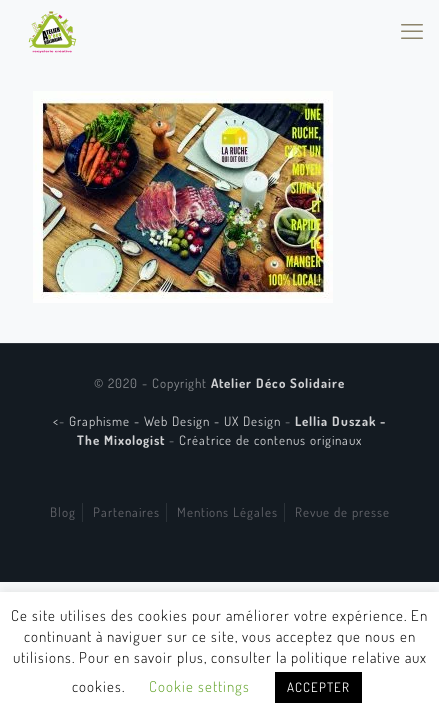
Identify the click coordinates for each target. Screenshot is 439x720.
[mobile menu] (412, 30)
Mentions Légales (227, 512)
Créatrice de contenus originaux (270, 440)
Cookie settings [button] (199, 686)
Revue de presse (342, 512)
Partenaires (126, 512)
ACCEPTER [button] (318, 687)
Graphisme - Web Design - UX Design (177, 421)
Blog (63, 512)
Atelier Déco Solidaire (278, 383)
